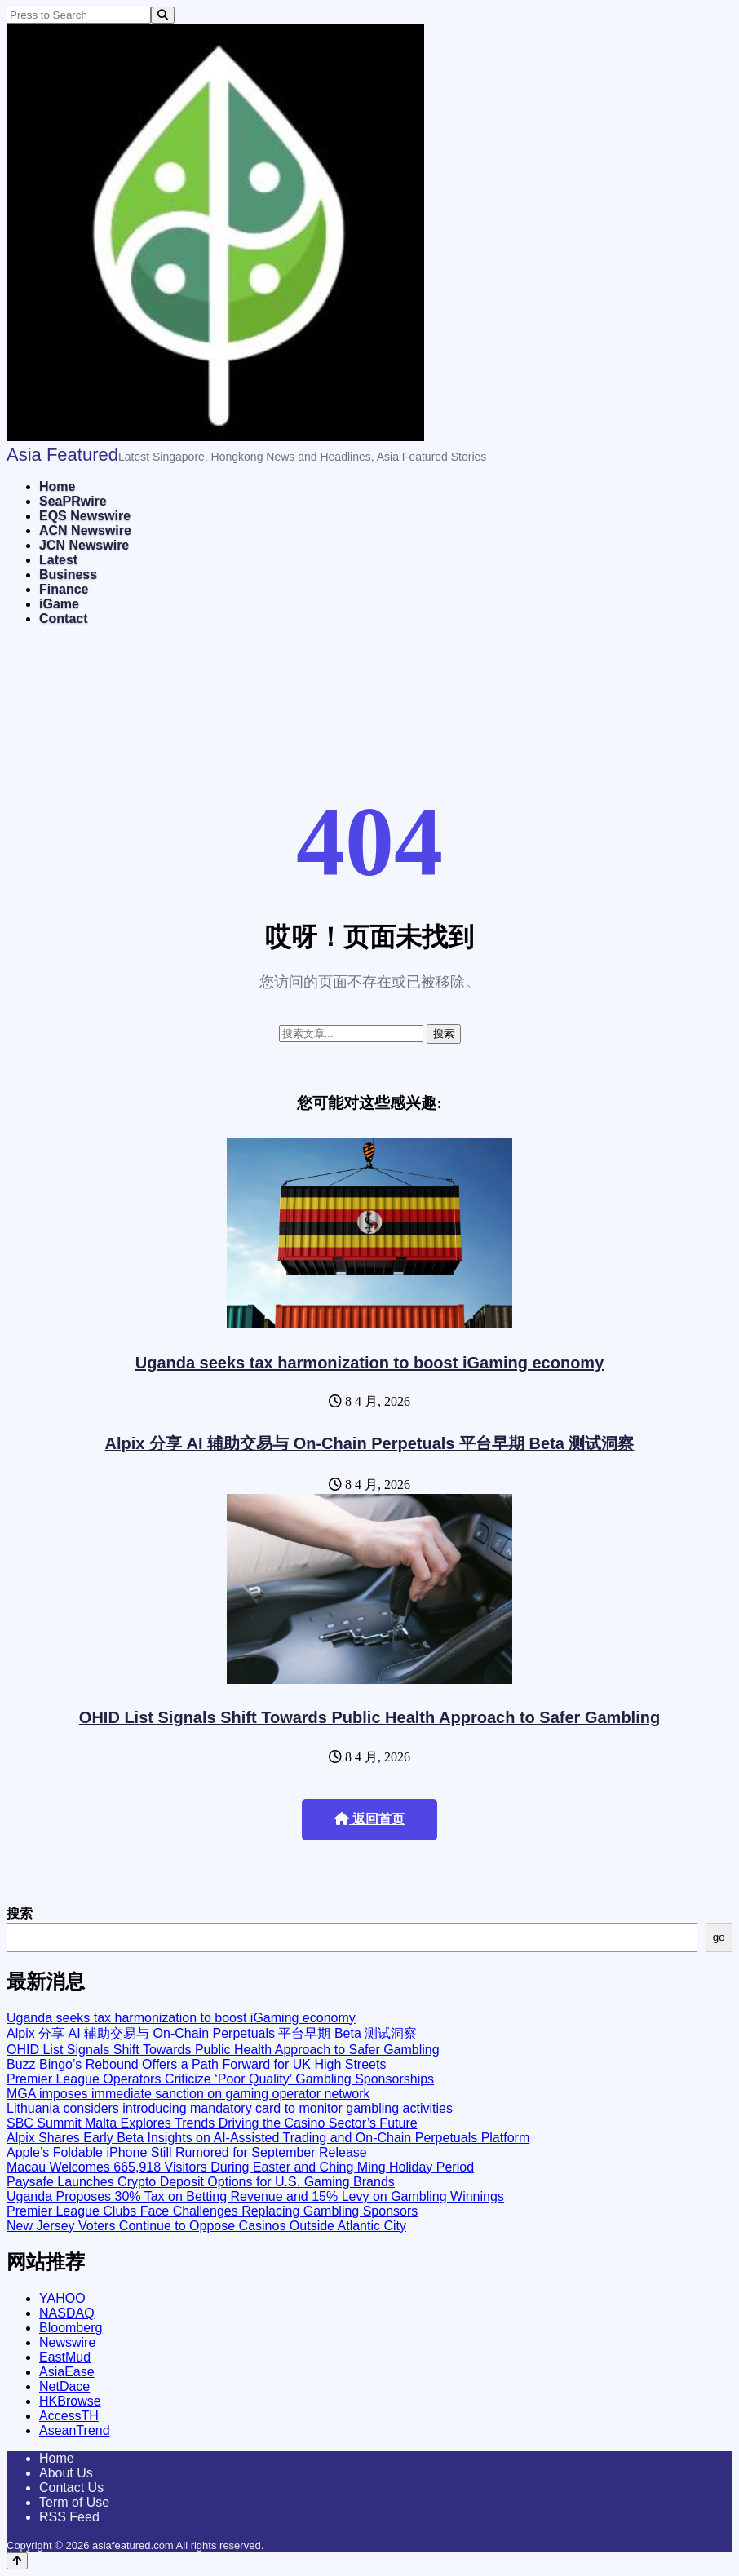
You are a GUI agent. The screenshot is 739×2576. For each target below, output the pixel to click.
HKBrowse (70, 2401)
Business (68, 574)
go (719, 1937)
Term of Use (74, 2502)
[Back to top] (17, 2560)
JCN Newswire (84, 545)
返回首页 (369, 1819)
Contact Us (71, 2487)
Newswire (67, 2342)
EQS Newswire (85, 516)
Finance (63, 589)
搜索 (20, 1913)
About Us (66, 2473)
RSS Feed (69, 2517)
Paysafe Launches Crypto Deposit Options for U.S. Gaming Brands (201, 2182)
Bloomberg (70, 2328)
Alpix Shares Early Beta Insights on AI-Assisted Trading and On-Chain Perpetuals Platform (268, 2138)
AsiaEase (67, 2372)
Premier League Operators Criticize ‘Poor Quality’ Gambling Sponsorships (220, 2079)
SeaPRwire (73, 501)
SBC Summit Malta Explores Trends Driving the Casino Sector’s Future (212, 2123)
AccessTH (69, 2416)
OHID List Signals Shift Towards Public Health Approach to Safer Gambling (369, 1717)
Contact (63, 618)
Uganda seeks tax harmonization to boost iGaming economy (369, 1363)
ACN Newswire (85, 530)
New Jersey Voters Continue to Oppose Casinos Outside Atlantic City (206, 2226)
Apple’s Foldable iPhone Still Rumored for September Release (187, 2152)
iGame (59, 604)
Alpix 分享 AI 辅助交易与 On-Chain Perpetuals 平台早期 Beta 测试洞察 (370, 1443)
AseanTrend (74, 2430)
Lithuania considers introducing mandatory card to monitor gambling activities (230, 2108)
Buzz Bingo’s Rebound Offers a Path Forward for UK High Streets (196, 2064)
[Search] (163, 15)
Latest (58, 560)
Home (57, 486)
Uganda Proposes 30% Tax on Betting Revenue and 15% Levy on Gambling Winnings (255, 2196)
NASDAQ (67, 2313)
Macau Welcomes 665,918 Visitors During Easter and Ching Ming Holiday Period (240, 2167)
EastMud (65, 2357)
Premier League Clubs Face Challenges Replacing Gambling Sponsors (212, 2211)
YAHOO (62, 2298)
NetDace (64, 2386)
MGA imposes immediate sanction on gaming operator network (188, 2094)
